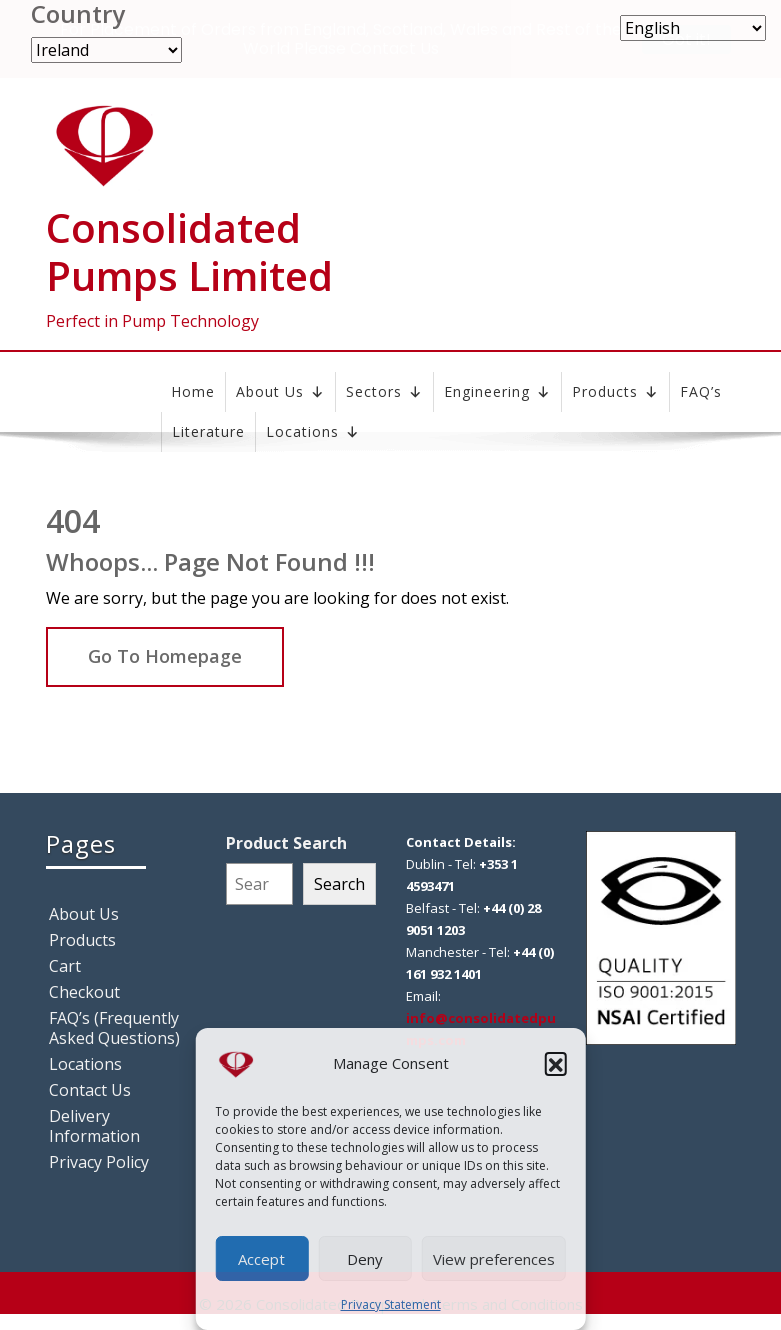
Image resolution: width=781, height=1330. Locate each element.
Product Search (286, 843)
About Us (280, 392)
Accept (261, 1259)
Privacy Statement (391, 1304)
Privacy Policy (99, 1162)
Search (339, 884)
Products (615, 392)
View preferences (494, 1259)
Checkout (84, 992)
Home (193, 391)
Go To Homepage (165, 656)
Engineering (497, 392)
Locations (85, 1064)
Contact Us (90, 1090)
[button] (556, 1063)
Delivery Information (94, 1126)
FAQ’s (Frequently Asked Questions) (114, 1028)
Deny (365, 1259)
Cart (65, 966)
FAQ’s (701, 391)
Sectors (384, 392)
